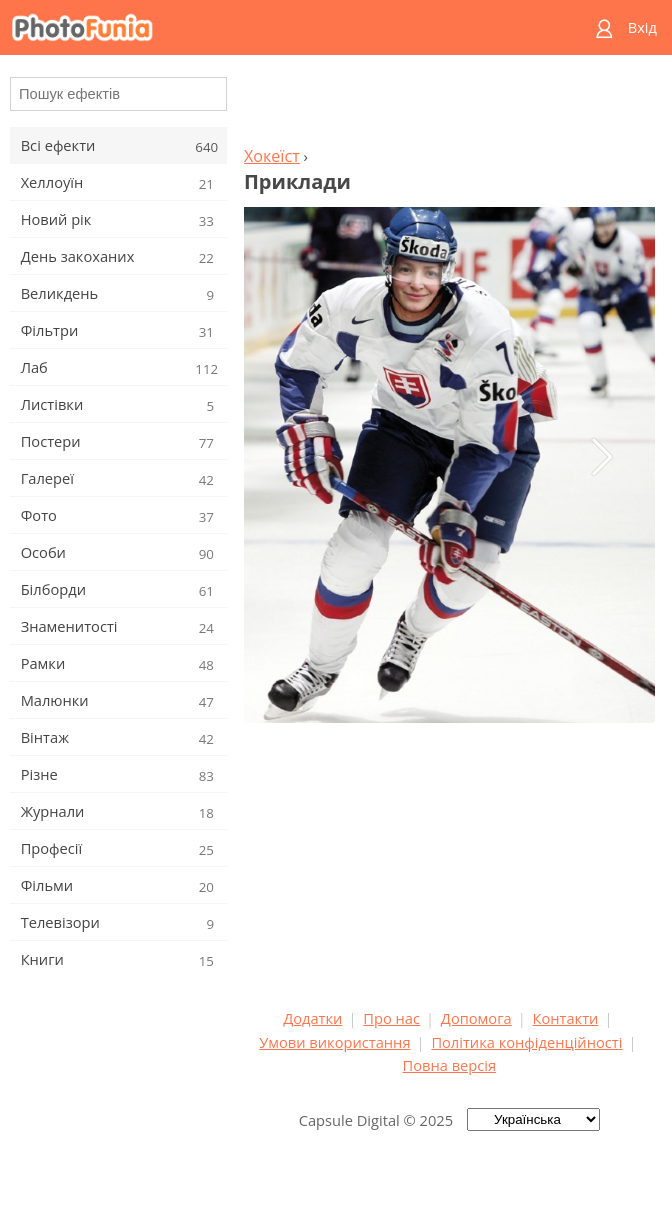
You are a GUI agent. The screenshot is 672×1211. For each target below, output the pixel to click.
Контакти (566, 1018)
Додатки (312, 1018)
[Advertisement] (449, 106)
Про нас (391, 1018)
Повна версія (450, 1065)
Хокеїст (272, 156)
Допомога (476, 1018)
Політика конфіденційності (526, 1042)
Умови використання (334, 1042)
